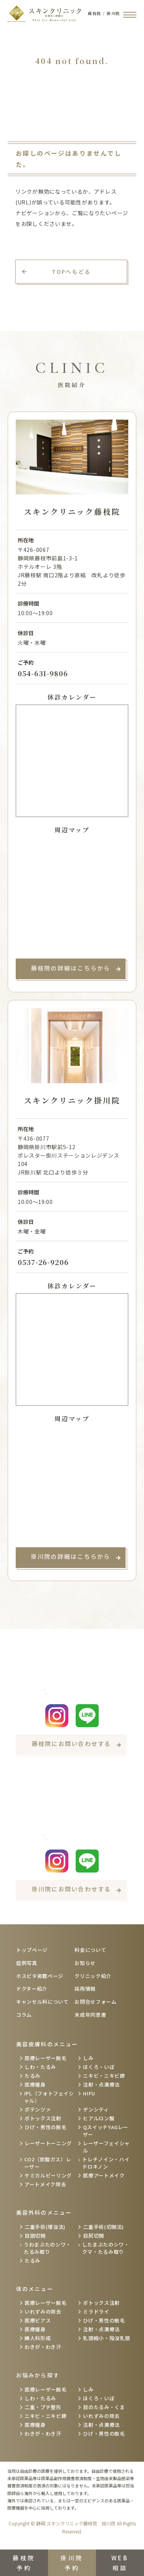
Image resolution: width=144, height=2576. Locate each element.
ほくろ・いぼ (98, 2066)
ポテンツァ (38, 2109)
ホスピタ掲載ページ (39, 1976)
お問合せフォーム (95, 2001)
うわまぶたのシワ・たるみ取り (47, 2248)
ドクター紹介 (31, 1988)
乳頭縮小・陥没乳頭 (106, 2338)
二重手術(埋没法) (45, 2226)
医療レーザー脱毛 (45, 2058)
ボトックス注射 (43, 2118)
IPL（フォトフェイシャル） (49, 2097)
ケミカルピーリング (48, 2175)
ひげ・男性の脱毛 (45, 2127)
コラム (24, 2014)
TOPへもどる (71, 271)
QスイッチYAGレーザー (106, 2130)
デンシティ (96, 2109)
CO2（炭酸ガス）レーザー (47, 2163)
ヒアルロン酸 (98, 2118)
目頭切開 (35, 2235)
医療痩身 (35, 2084)
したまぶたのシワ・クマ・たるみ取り (105, 2248)
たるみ (32, 2075)
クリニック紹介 (92, 1976)
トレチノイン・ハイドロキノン (105, 2163)
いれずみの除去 (43, 2311)
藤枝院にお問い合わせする (71, 1743)
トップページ (32, 1949)
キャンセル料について (42, 2001)
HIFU (89, 2093)
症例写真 (26, 1963)
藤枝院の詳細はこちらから (71, 968)
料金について (90, 1949)
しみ (88, 2058)
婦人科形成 (38, 2338)
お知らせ (85, 1963)
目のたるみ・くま (104, 2407)
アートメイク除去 (45, 2184)
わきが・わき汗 (43, 2346)
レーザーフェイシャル (106, 2147)
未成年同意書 (90, 2014)
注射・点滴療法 (101, 2084)
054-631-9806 (43, 673)
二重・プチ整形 (43, 2407)
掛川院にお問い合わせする (71, 1889)
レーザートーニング (48, 2143)
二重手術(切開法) (103, 2226)
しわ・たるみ (40, 2066)
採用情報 (85, 1988)
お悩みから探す (38, 2375)
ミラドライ (96, 2311)
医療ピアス (38, 2320)
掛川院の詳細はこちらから (71, 1556)
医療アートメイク (103, 2175)
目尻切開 (93, 2235)
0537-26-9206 (43, 1262)
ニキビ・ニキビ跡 (104, 2075)
